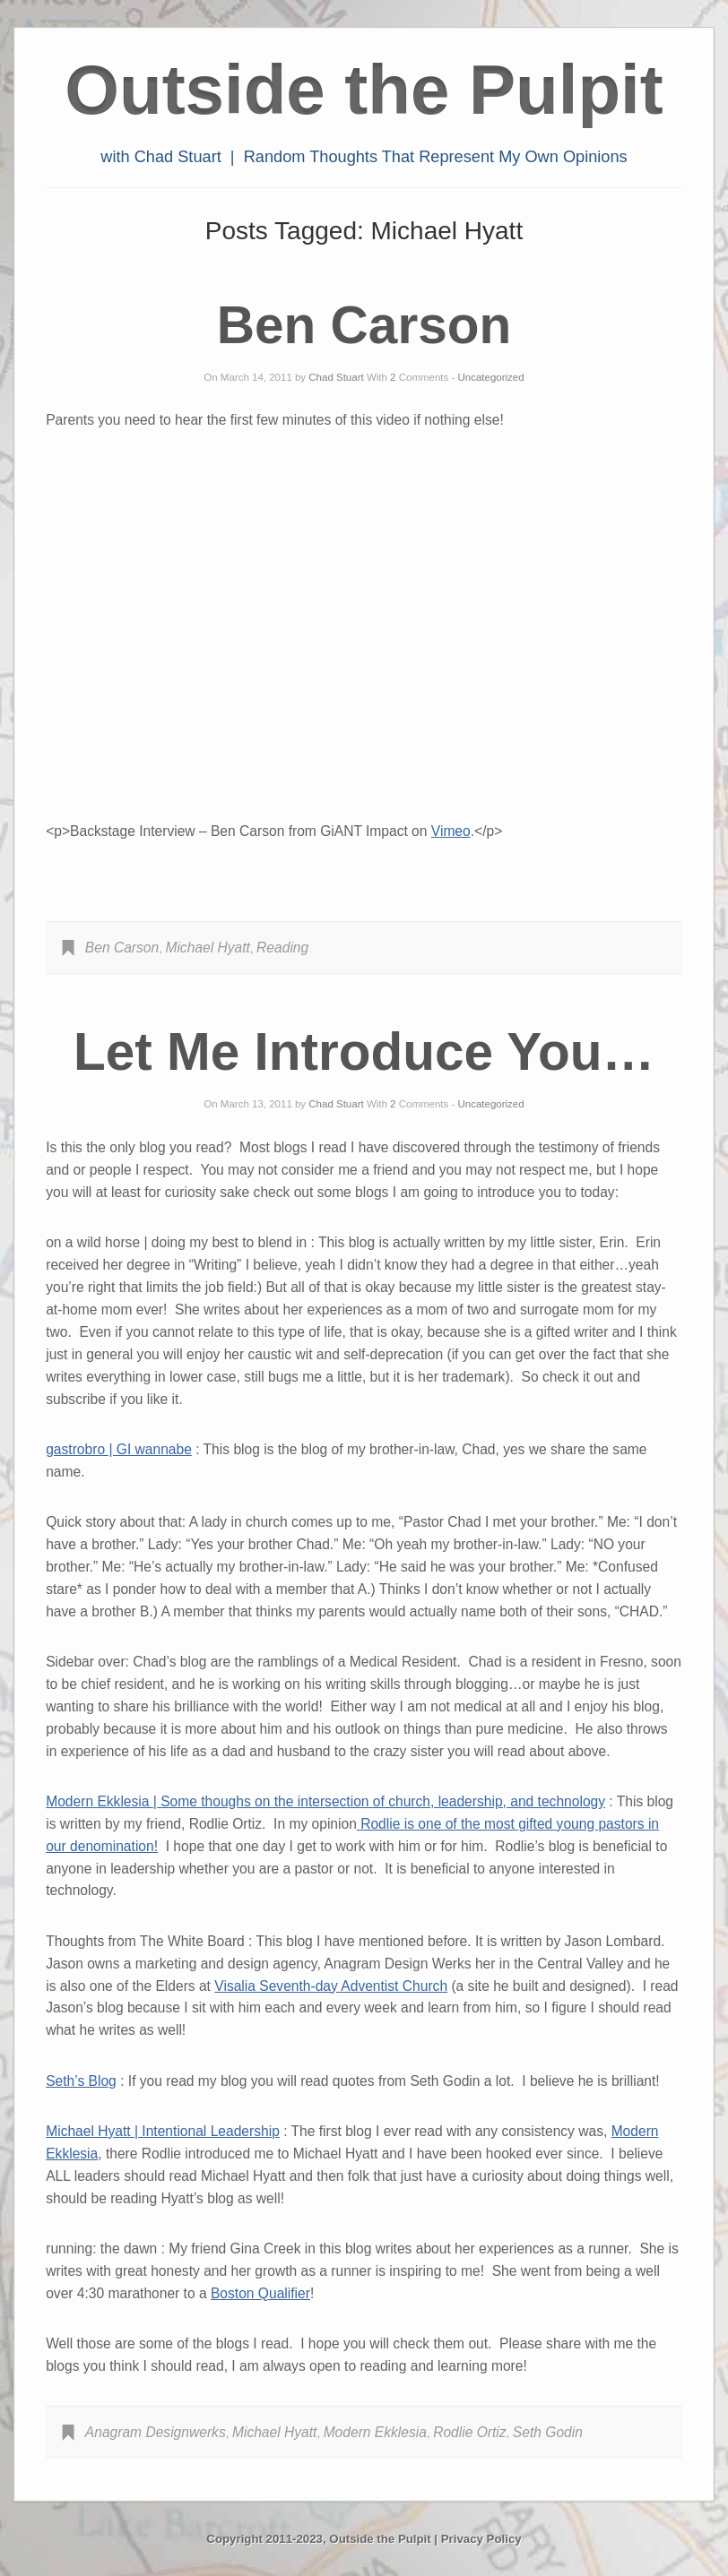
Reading (282, 947)
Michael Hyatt (207, 947)
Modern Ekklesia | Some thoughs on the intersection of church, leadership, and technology (325, 1801)
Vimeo (451, 831)
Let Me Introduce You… (364, 1051)
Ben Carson (364, 325)
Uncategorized (491, 377)
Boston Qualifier (260, 2293)
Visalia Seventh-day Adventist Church (330, 1986)
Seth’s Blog (81, 2081)
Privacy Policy (481, 2539)
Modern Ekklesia (375, 2432)
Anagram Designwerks (155, 2432)
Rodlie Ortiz (469, 2432)
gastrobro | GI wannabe (119, 1449)
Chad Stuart (335, 377)
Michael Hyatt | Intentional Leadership (163, 2131)
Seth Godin (548, 2432)
